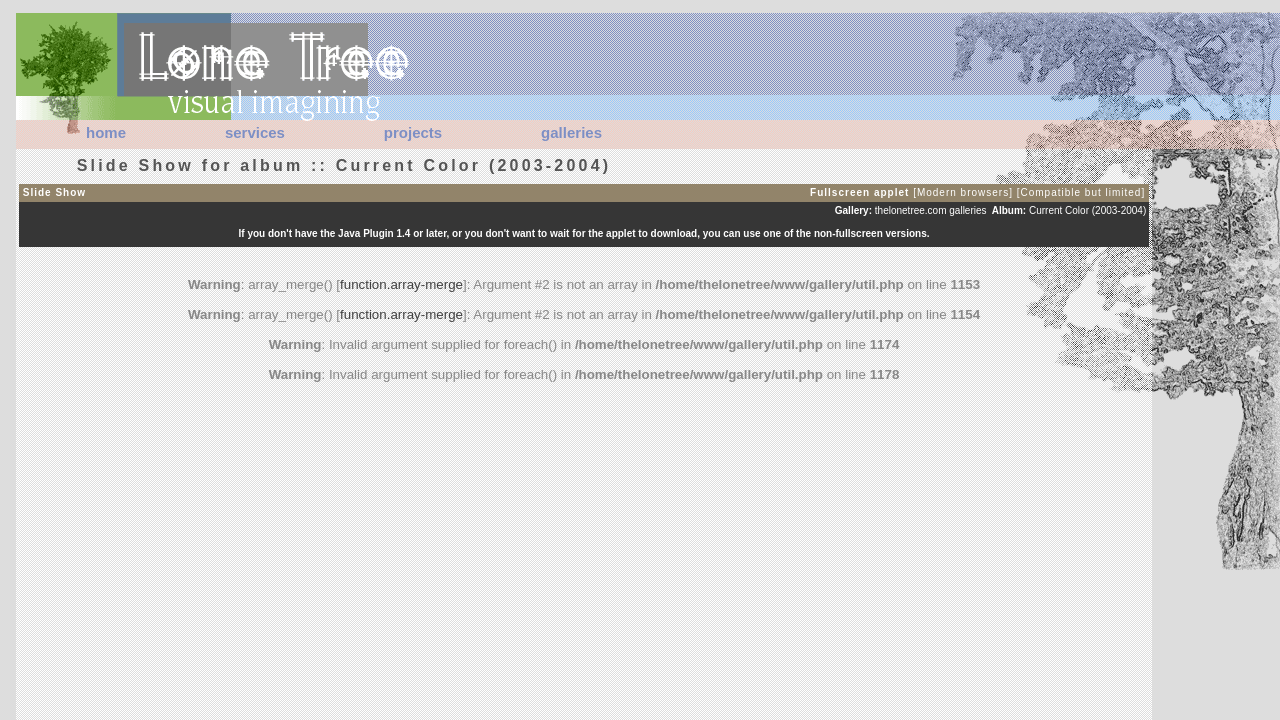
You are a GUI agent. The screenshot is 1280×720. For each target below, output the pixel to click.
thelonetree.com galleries (931, 210)
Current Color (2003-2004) (1087, 210)
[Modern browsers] (963, 192)
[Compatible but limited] (1081, 192)
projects (413, 132)
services (255, 132)
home (106, 132)
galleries (571, 132)
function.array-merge (401, 284)
